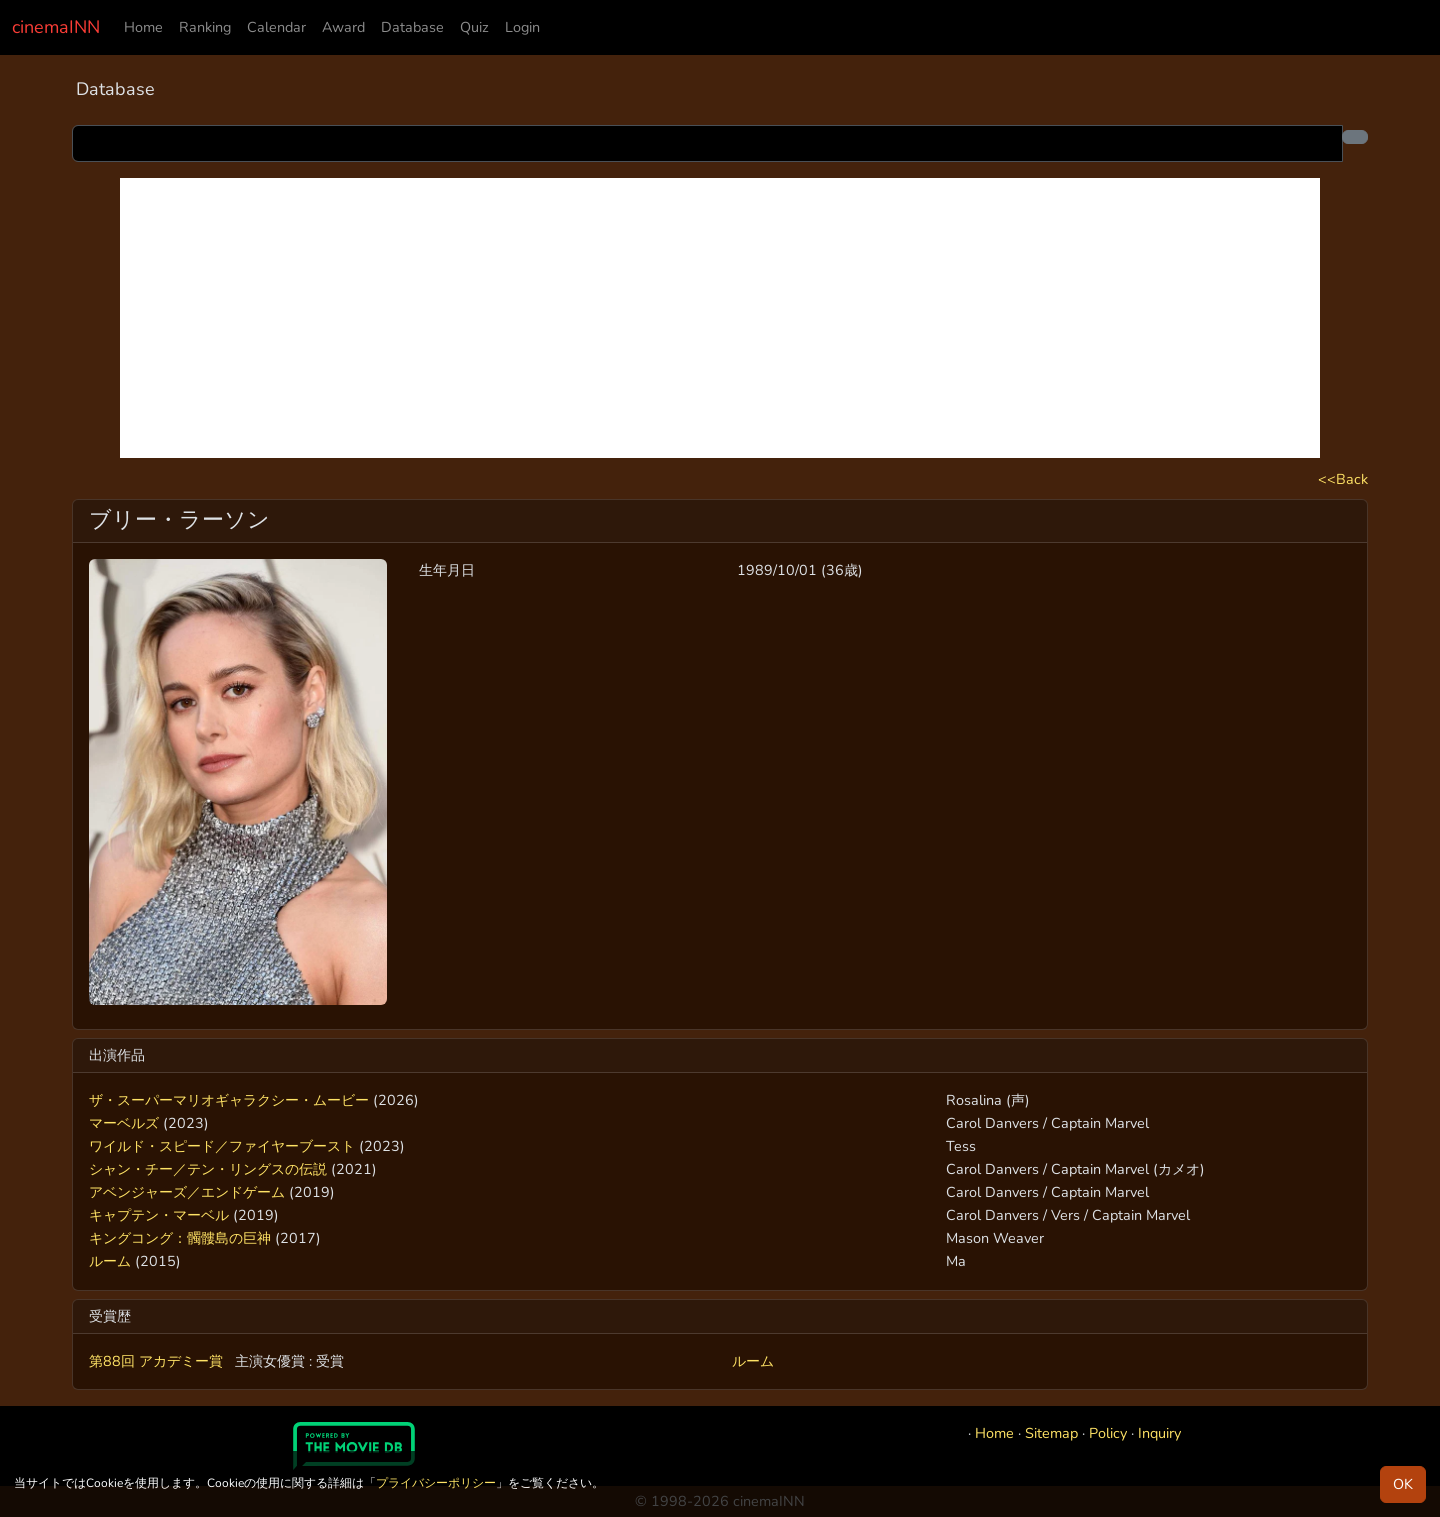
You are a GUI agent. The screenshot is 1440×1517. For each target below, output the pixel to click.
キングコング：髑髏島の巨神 (180, 1238)
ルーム (110, 1261)
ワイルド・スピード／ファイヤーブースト (222, 1146)
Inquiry (1159, 1433)
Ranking (205, 27)
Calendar (276, 27)
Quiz (474, 27)
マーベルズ (124, 1123)
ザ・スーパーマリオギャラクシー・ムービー (229, 1100)
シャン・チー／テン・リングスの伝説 (208, 1169)
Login (522, 27)
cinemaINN (56, 27)
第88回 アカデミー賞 (158, 1361)
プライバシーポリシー (436, 1483)
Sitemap (1051, 1433)
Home (143, 27)
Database (412, 27)
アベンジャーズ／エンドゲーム (187, 1192)
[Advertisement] (720, 318)
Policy (1108, 1433)
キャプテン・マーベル (159, 1215)
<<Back (1343, 479)
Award (343, 27)
